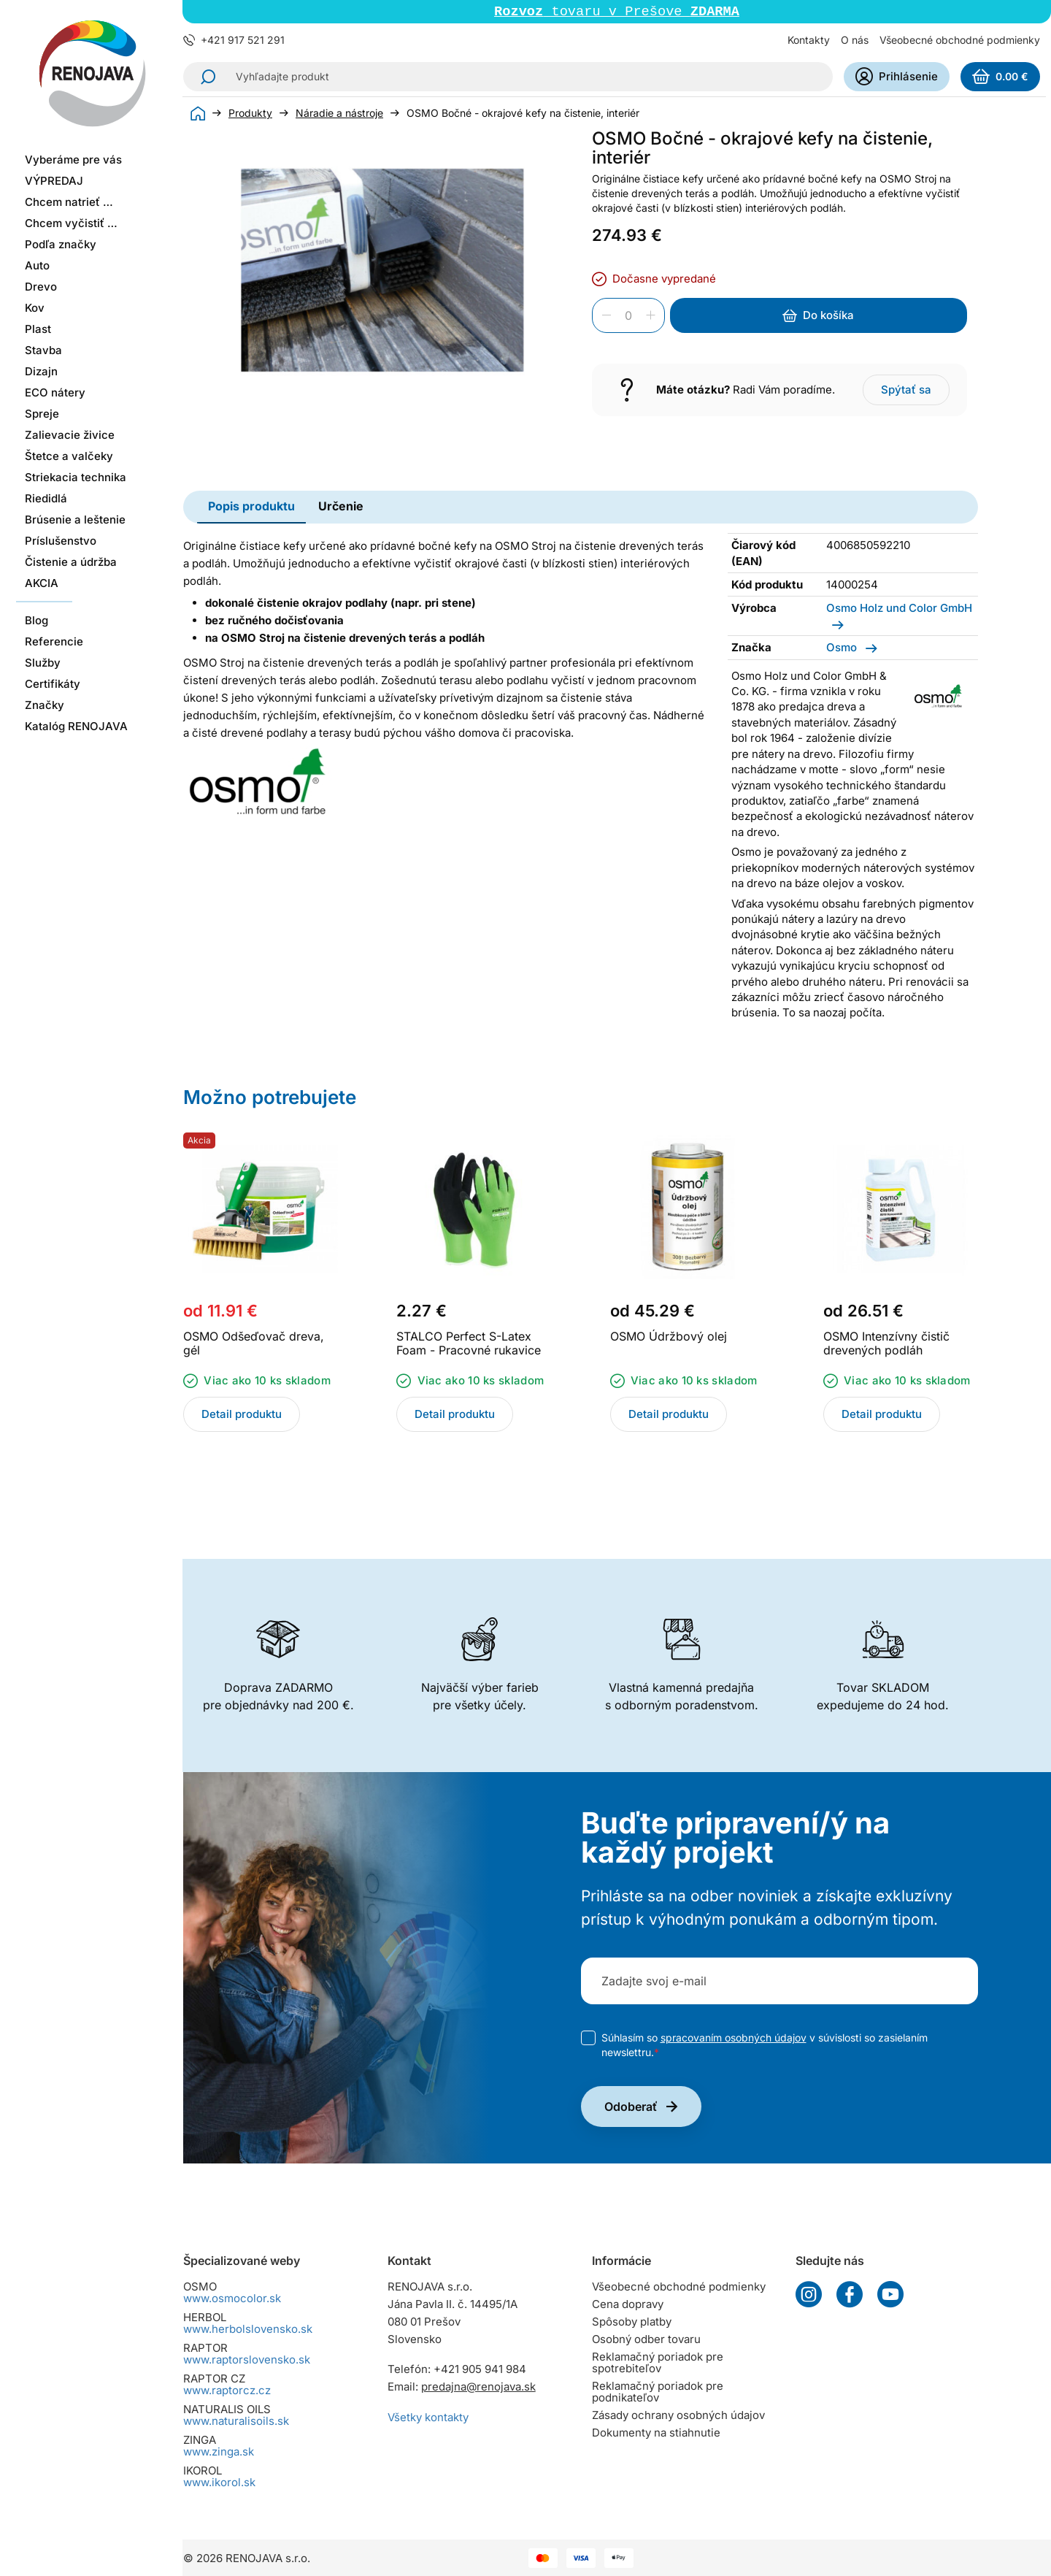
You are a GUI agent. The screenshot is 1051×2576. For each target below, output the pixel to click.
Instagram (809, 2294)
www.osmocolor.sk (232, 2298)
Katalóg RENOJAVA (76, 726)
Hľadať (203, 78)
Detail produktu (241, 1415)
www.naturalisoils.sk (236, 2421)
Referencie (54, 641)
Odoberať (631, 2108)
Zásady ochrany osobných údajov (678, 2415)
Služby (43, 663)
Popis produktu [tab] (251, 507)
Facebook (849, 2294)
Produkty (250, 114)
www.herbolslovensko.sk (247, 2329)
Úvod (197, 114)
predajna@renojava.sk (478, 2386)
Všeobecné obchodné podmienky (959, 41)
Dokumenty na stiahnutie (656, 2432)
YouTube (890, 2294)
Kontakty (809, 41)
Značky (44, 705)
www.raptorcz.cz (227, 2390)
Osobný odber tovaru (646, 2339)
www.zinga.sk (218, 2451)
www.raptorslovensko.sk (246, 2359)
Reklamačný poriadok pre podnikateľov (657, 2391)
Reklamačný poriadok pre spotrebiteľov (657, 2362)
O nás (855, 41)
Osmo (843, 649)
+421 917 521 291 (243, 41)
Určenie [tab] (340, 507)
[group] (382, 272)
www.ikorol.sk (219, 2482)
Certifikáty (52, 684)
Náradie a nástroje (339, 114)
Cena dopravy (627, 2304)
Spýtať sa (906, 391)
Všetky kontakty (428, 2417)
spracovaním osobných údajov (733, 2039)
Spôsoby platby (631, 2321)
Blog (36, 620)
